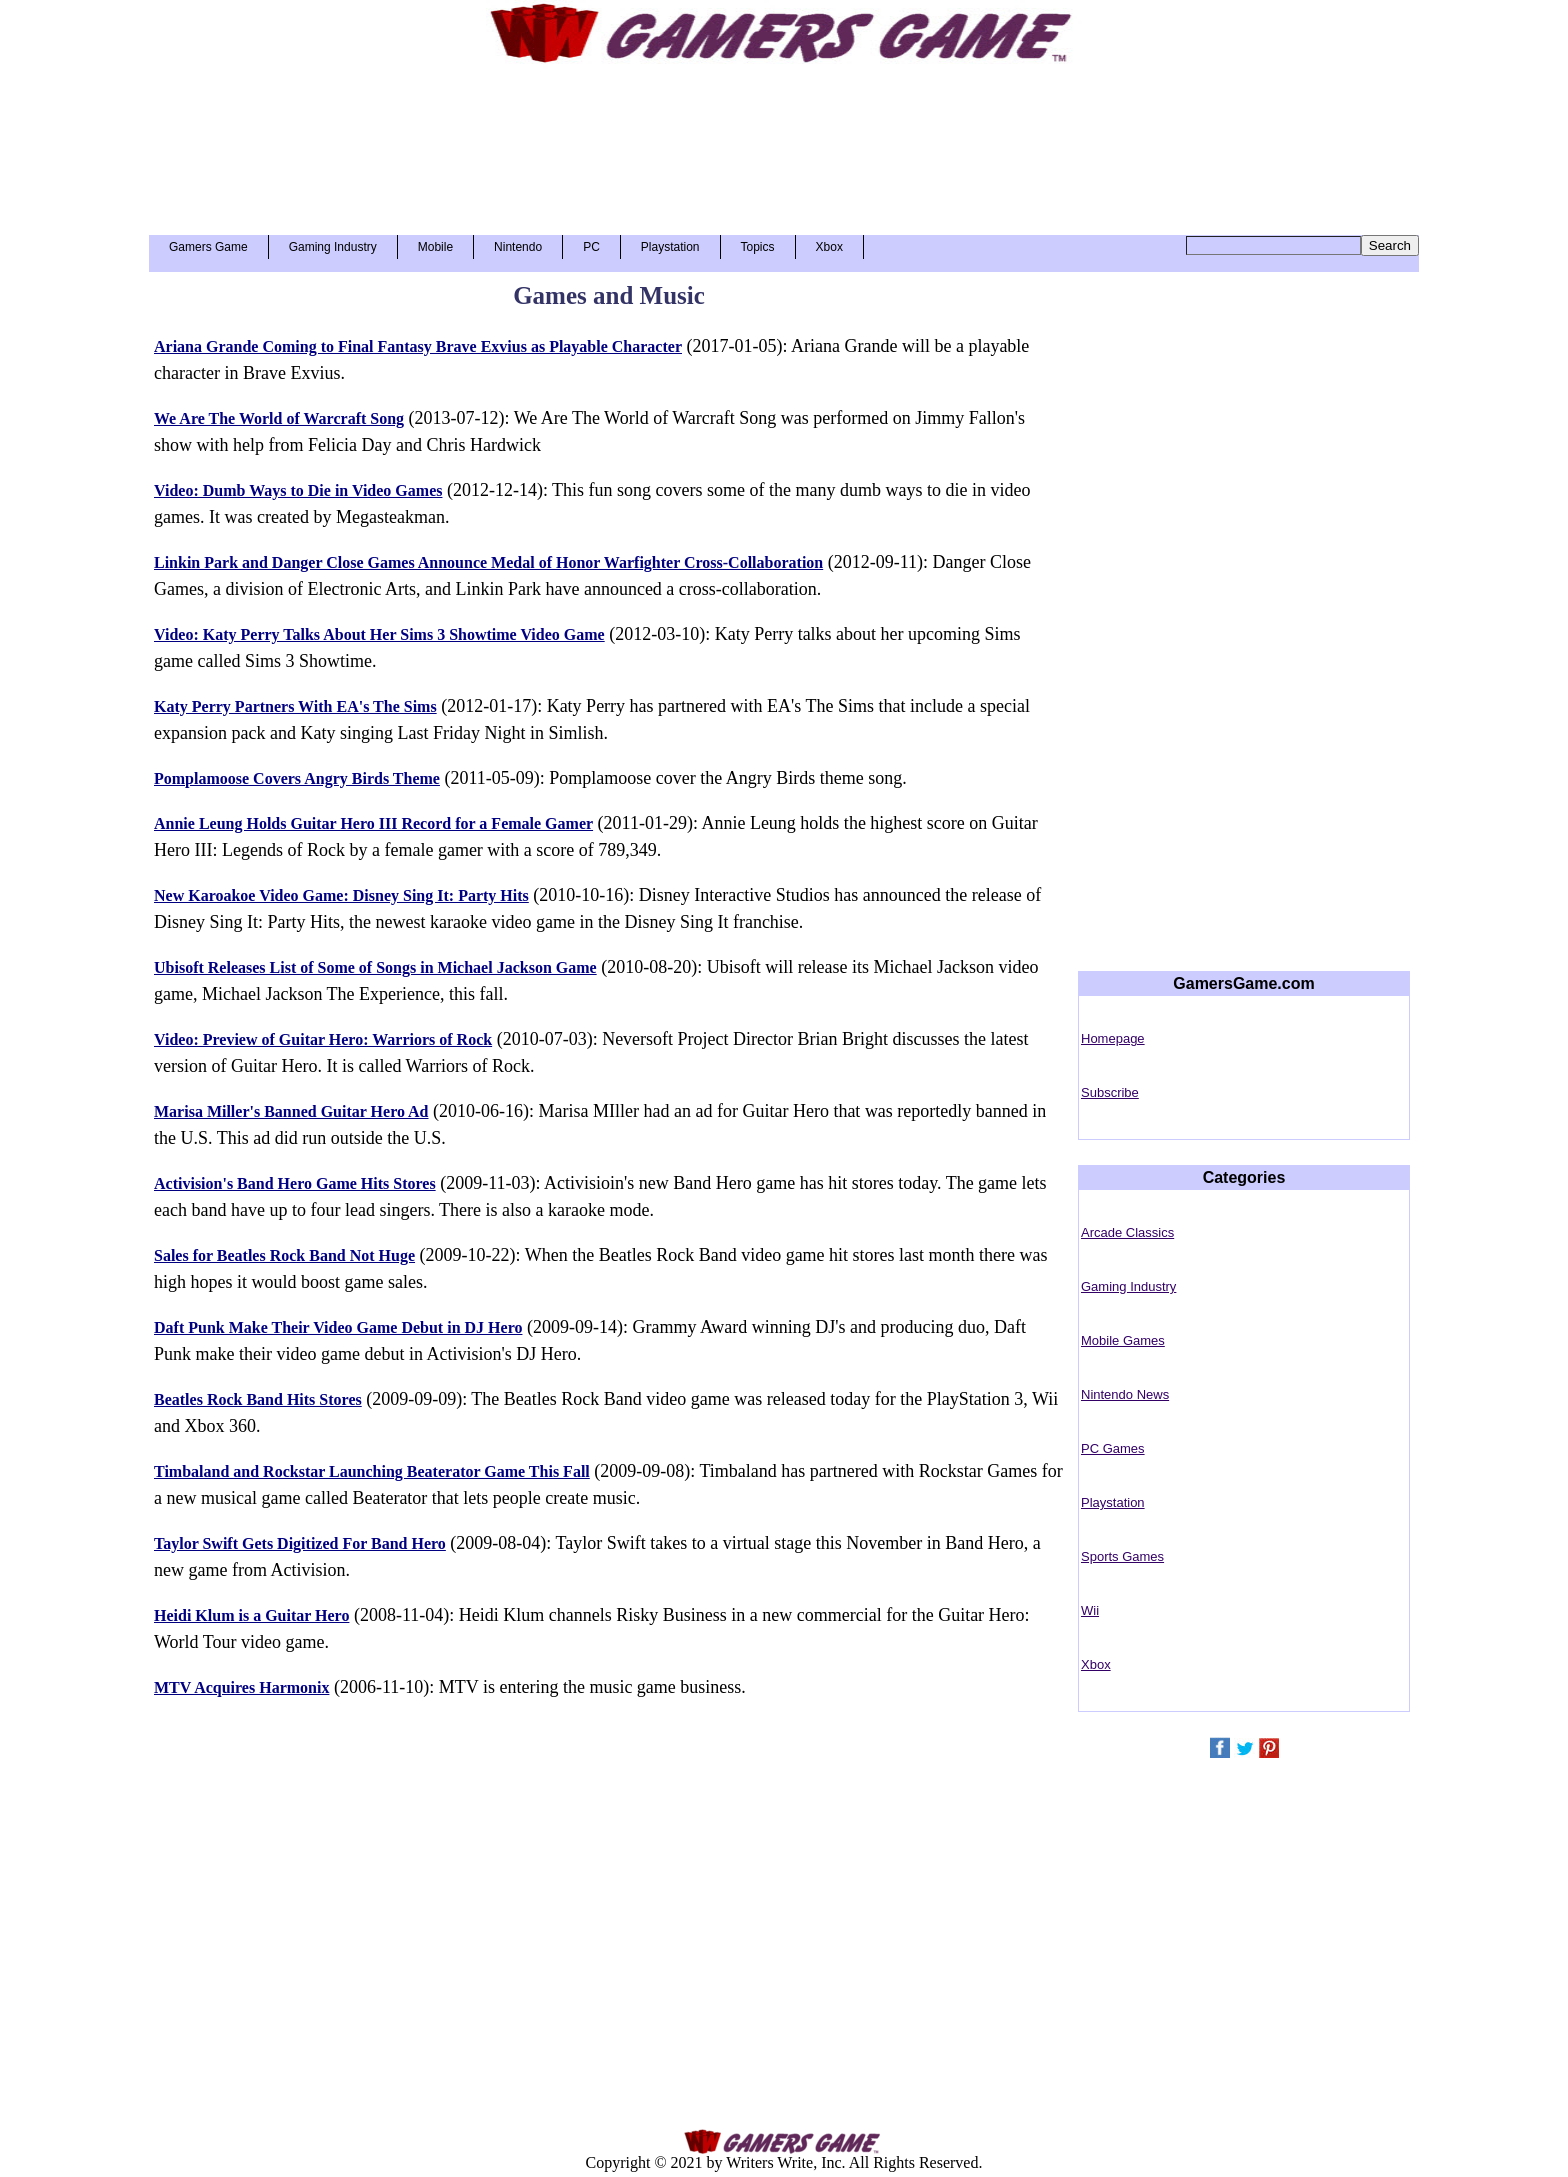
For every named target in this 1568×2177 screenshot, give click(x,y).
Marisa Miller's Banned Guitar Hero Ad (291, 1111)
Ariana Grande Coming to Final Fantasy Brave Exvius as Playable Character (418, 346)
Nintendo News (1125, 1394)
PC (591, 247)
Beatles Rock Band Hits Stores (258, 1399)
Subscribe (1110, 1092)
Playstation (670, 247)
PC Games (1113, 1448)
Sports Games (1122, 1556)
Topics (758, 247)
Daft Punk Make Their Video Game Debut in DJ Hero (338, 1327)
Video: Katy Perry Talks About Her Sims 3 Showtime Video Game (379, 634)
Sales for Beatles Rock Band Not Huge (284, 1255)
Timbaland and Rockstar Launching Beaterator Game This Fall (372, 1471)
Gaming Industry (333, 247)
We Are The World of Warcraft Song (279, 418)
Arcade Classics (1127, 1232)
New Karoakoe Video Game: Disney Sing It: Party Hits (341, 895)
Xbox (829, 247)
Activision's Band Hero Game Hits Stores (295, 1183)
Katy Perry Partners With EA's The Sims (295, 706)
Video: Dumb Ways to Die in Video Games (298, 490)
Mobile (435, 247)
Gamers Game (208, 247)
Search (1390, 245)
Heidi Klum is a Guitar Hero (251, 1615)
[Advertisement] (784, 142)
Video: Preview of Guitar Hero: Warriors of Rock (323, 1039)
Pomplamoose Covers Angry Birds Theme (297, 778)
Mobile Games (1123, 1340)
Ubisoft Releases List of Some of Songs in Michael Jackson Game (375, 967)
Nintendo (518, 247)
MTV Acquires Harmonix (241, 1687)
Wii (1090, 1610)
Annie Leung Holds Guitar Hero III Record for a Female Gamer (373, 823)
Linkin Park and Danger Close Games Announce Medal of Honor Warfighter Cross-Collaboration (488, 562)
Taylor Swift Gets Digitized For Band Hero (300, 1543)
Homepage (1113, 1038)
